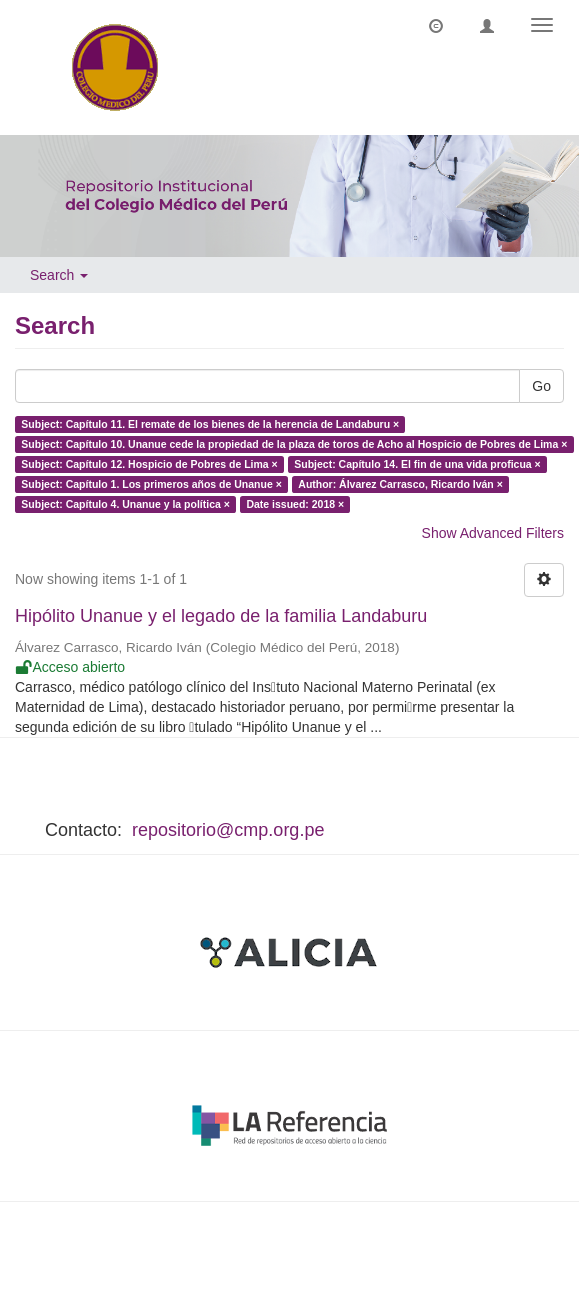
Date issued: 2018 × (295, 504)
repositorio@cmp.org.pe (228, 830)
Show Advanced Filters (493, 533)
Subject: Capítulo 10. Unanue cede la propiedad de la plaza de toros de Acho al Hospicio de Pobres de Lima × (294, 444)
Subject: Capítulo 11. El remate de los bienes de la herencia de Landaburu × (210, 424)
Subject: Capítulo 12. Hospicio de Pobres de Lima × (149, 464)
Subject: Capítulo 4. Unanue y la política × (125, 504)
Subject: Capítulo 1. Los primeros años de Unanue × (151, 484)
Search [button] (59, 275)
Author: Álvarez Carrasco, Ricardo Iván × (400, 484)
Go (541, 386)
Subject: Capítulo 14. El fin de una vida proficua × (417, 464)
